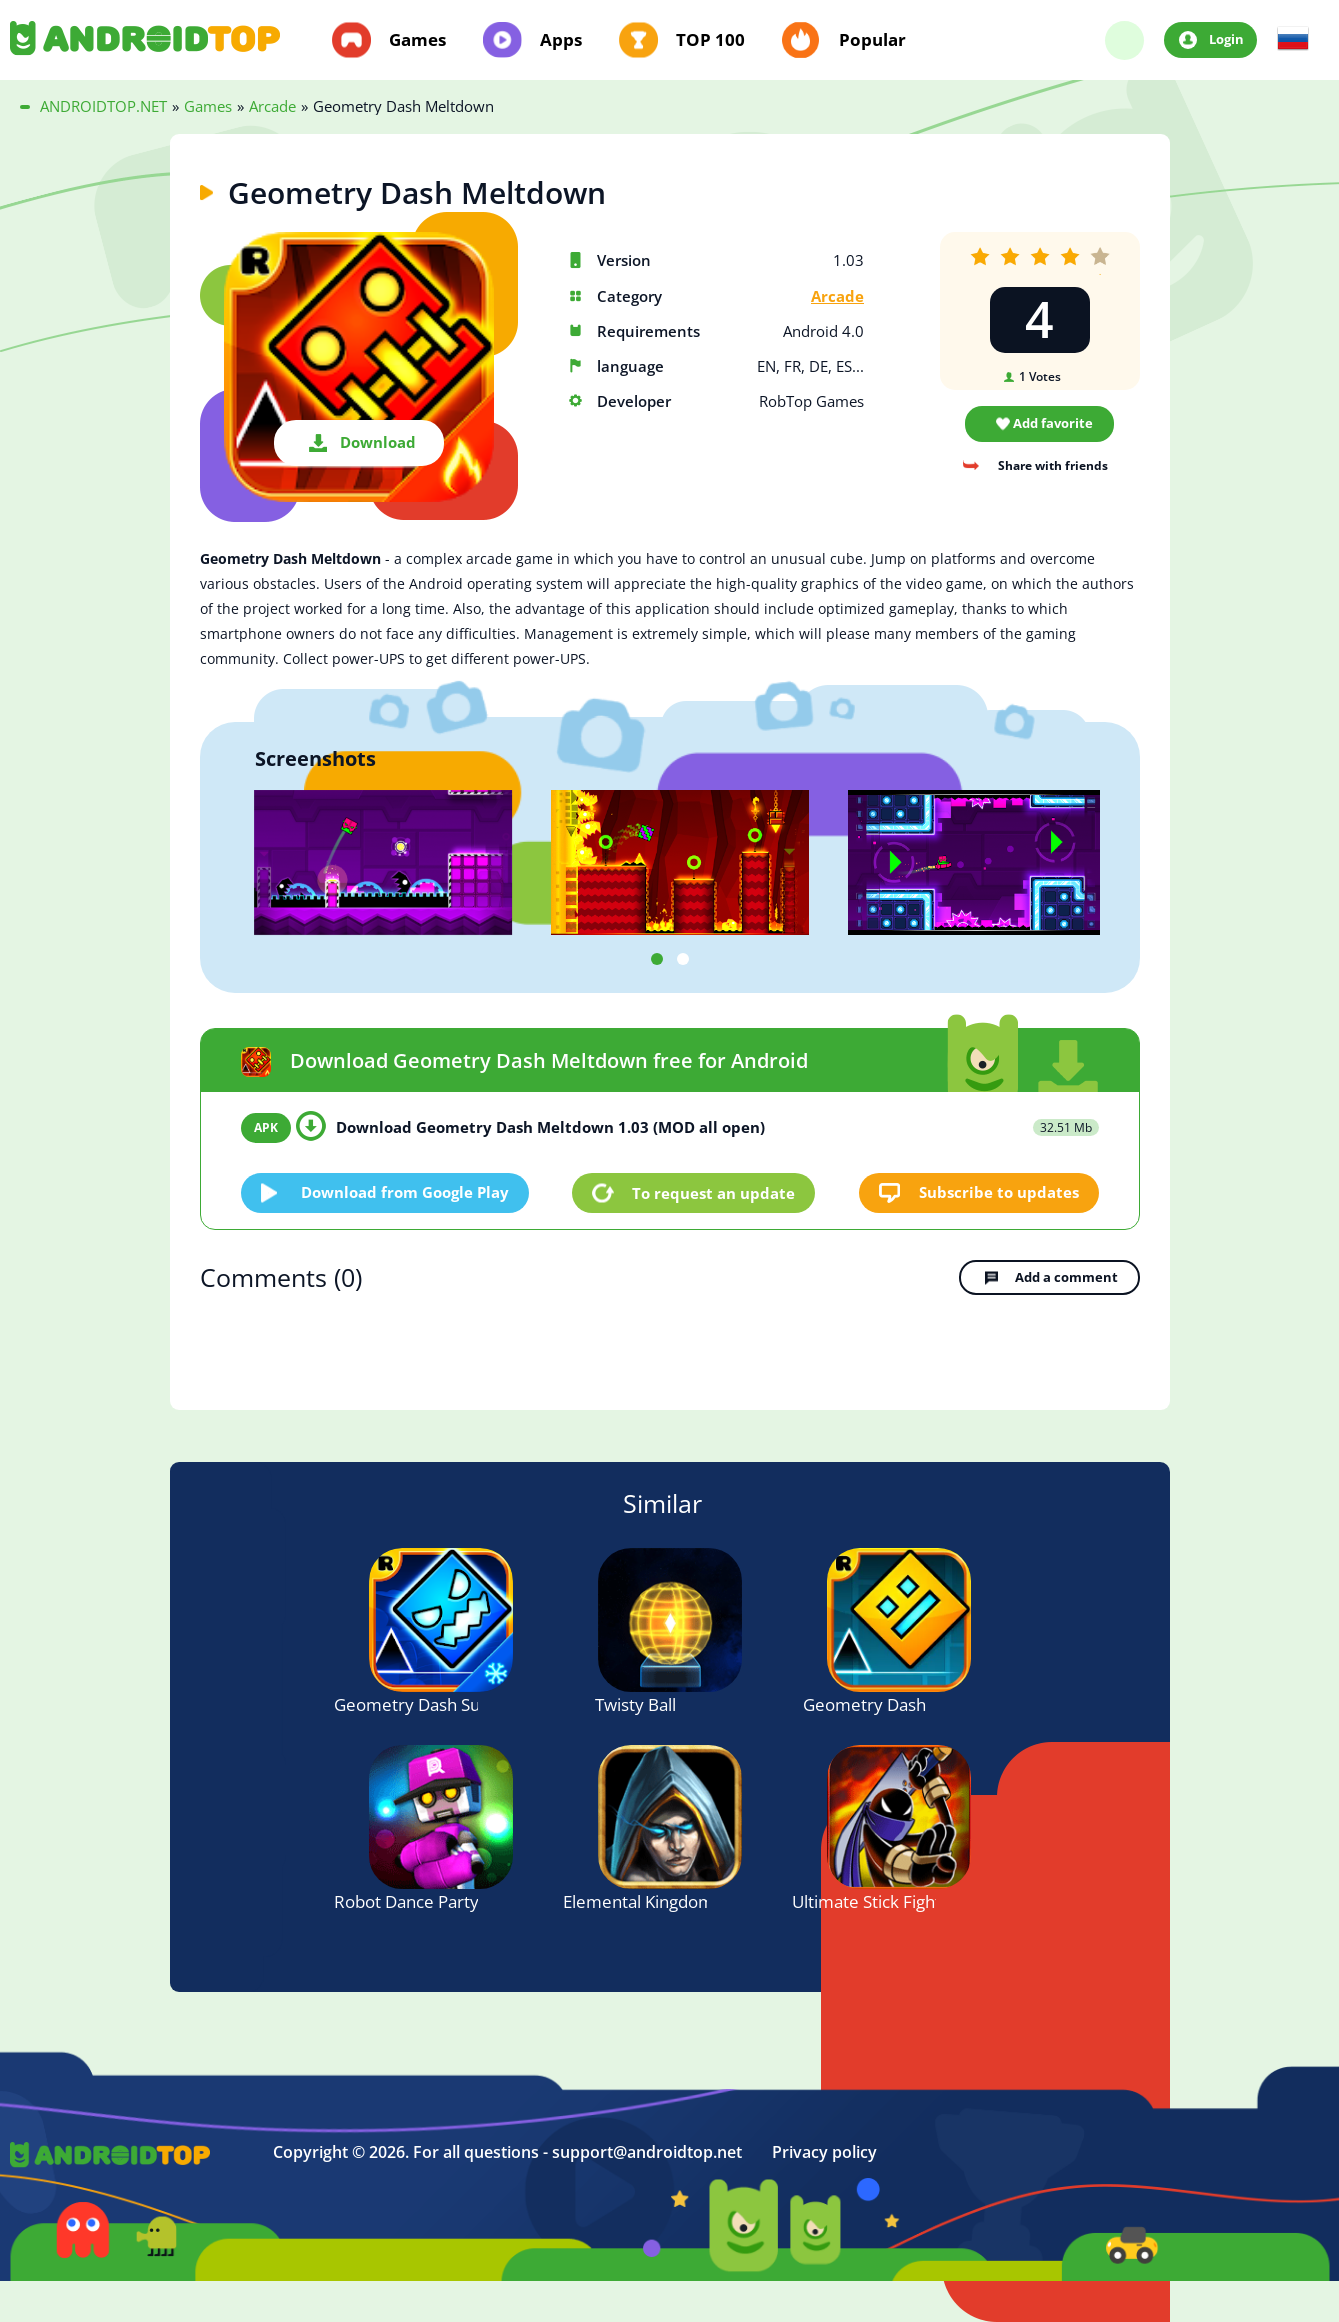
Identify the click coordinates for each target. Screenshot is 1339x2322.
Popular (872, 40)
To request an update (713, 1193)
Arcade (837, 296)
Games (417, 40)
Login (1226, 39)
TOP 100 (710, 40)
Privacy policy (824, 2152)
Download (378, 442)
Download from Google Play (405, 1192)
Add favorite (1053, 423)
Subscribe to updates (999, 1192)
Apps (561, 40)
